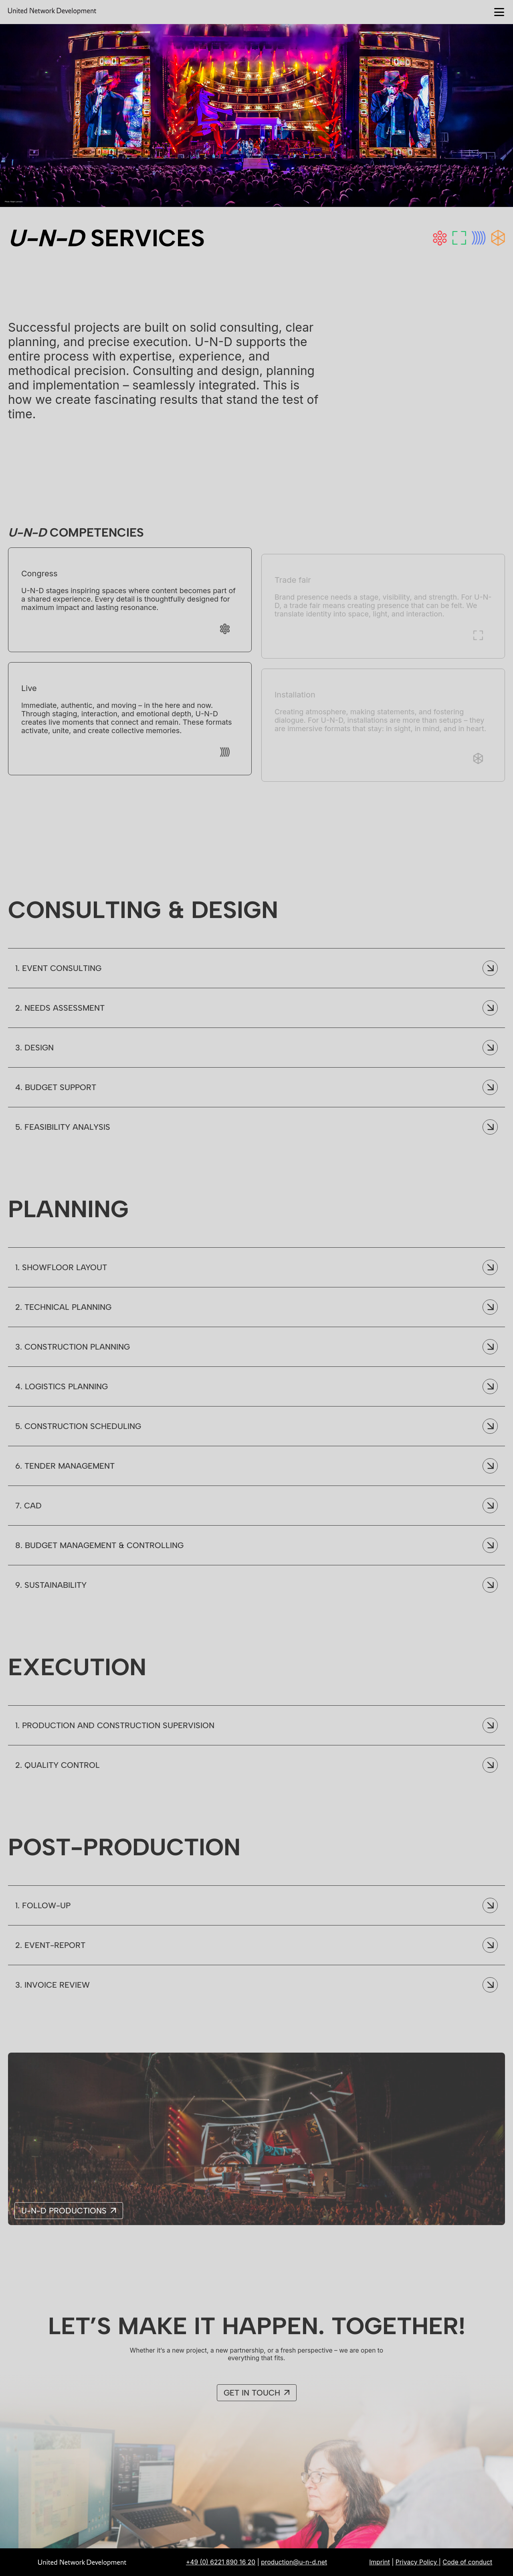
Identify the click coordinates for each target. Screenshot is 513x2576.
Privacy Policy (417, 2562)
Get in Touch (252, 2400)
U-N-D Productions (64, 2218)
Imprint (379, 2562)
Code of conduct (467, 2562)
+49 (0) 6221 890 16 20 (220, 2562)
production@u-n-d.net (294, 2562)
